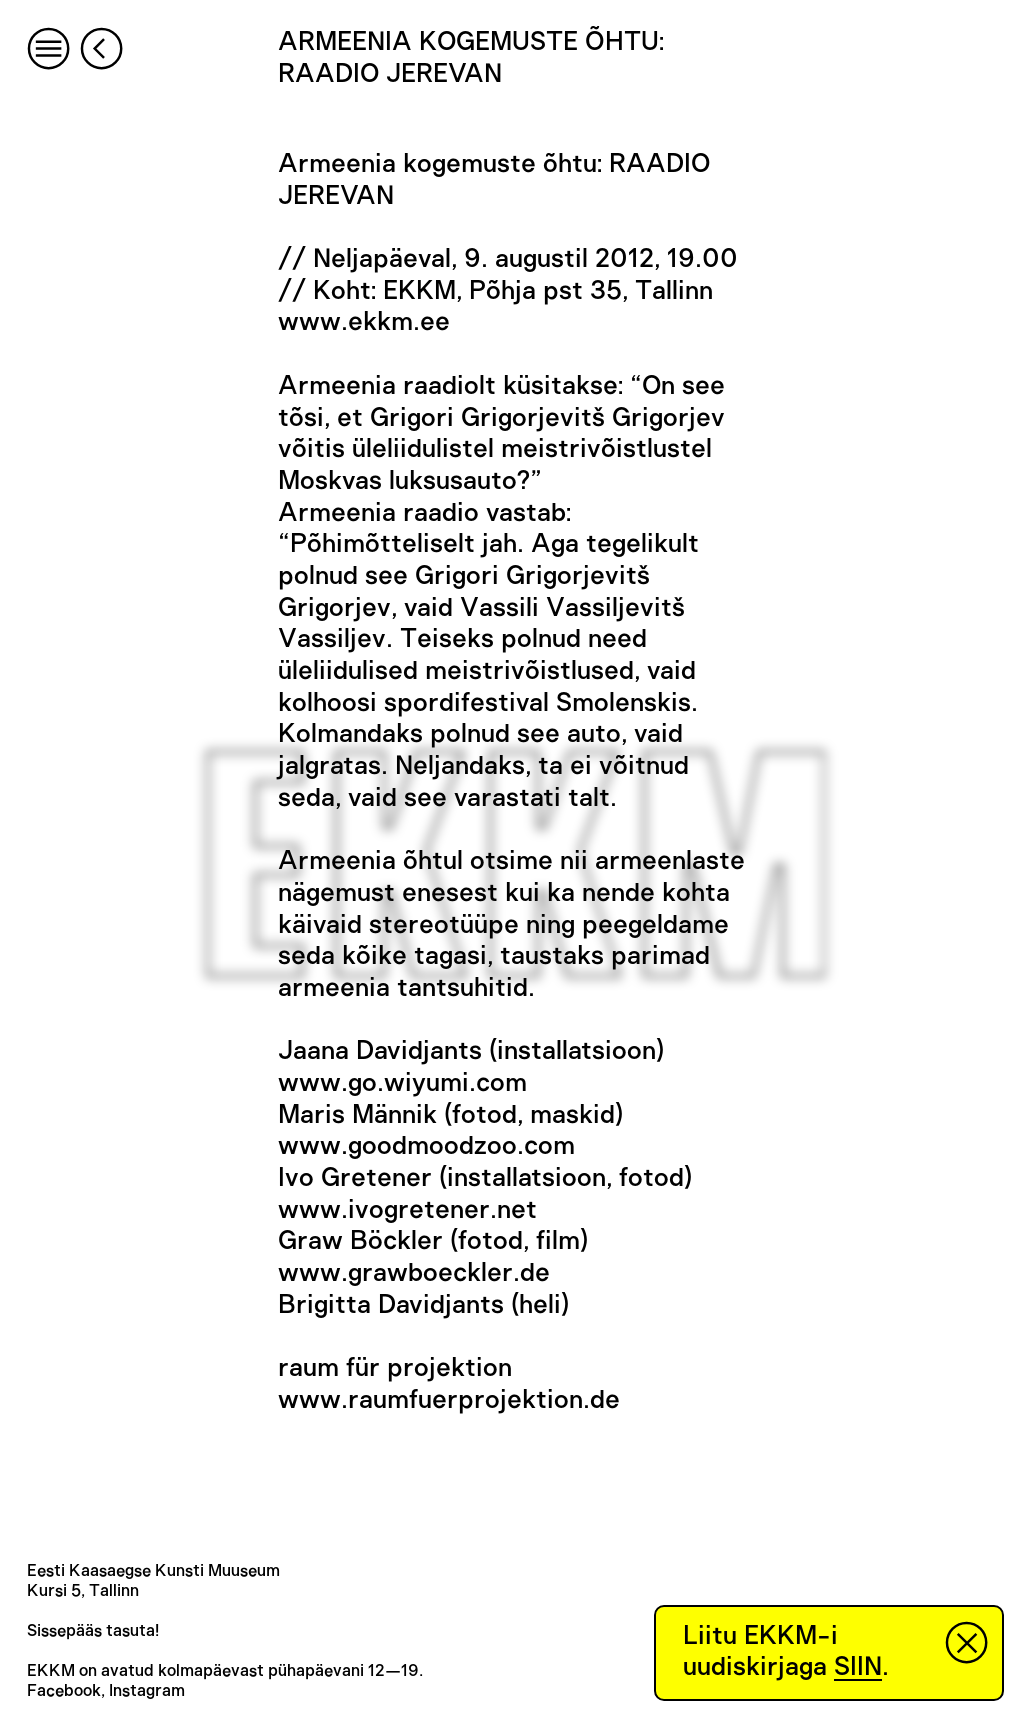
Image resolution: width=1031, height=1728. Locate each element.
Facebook (64, 1691)
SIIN (858, 1667)
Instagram (147, 1691)
